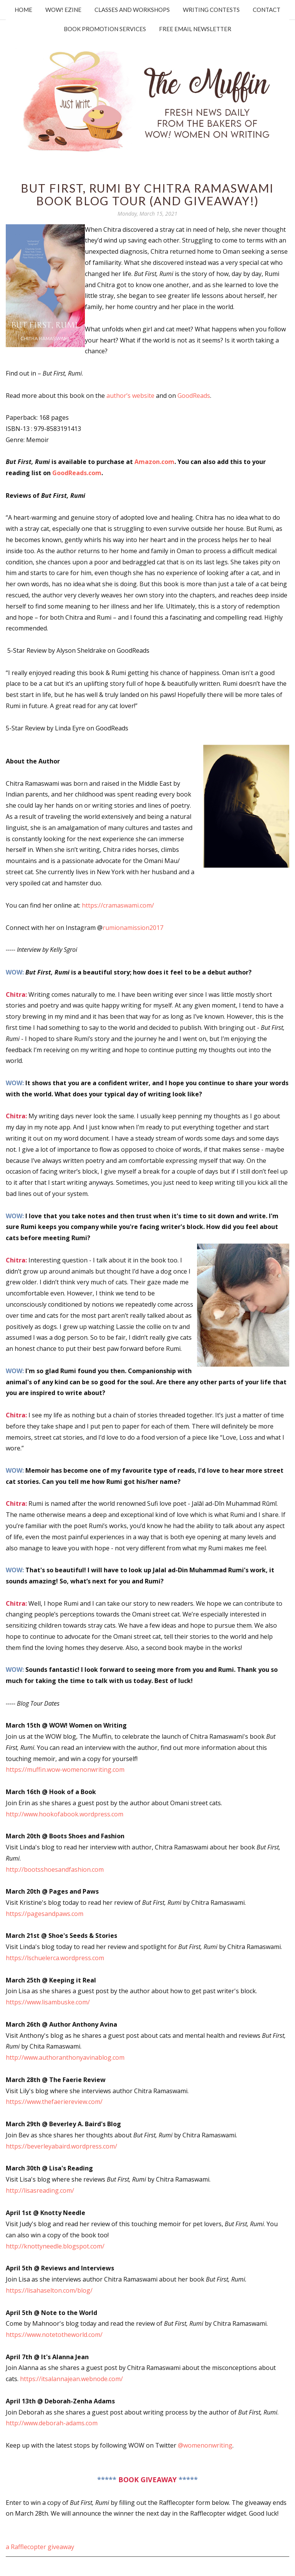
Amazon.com (154, 461)
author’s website (130, 395)
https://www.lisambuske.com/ (48, 2002)
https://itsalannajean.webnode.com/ (71, 2379)
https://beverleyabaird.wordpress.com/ (62, 2146)
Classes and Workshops (132, 9)
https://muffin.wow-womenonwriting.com (66, 1769)
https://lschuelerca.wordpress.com (56, 1958)
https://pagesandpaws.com (44, 1913)
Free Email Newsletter (195, 28)
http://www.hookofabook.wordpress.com (65, 1814)
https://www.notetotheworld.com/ (54, 2334)
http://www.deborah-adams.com (52, 2423)
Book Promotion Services (105, 28)
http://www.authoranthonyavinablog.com (65, 2057)
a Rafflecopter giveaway (40, 2547)
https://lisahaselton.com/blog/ (49, 2290)
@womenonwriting (205, 2445)
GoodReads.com (76, 473)
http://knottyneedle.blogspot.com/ (56, 2246)
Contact (266, 9)
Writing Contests (211, 9)
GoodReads (193, 395)
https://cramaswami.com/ (118, 905)
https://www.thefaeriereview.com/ (55, 2101)
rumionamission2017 (133, 927)
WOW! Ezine (63, 9)
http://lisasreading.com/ (41, 2190)
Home (23, 9)
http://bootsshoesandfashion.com (55, 1869)
